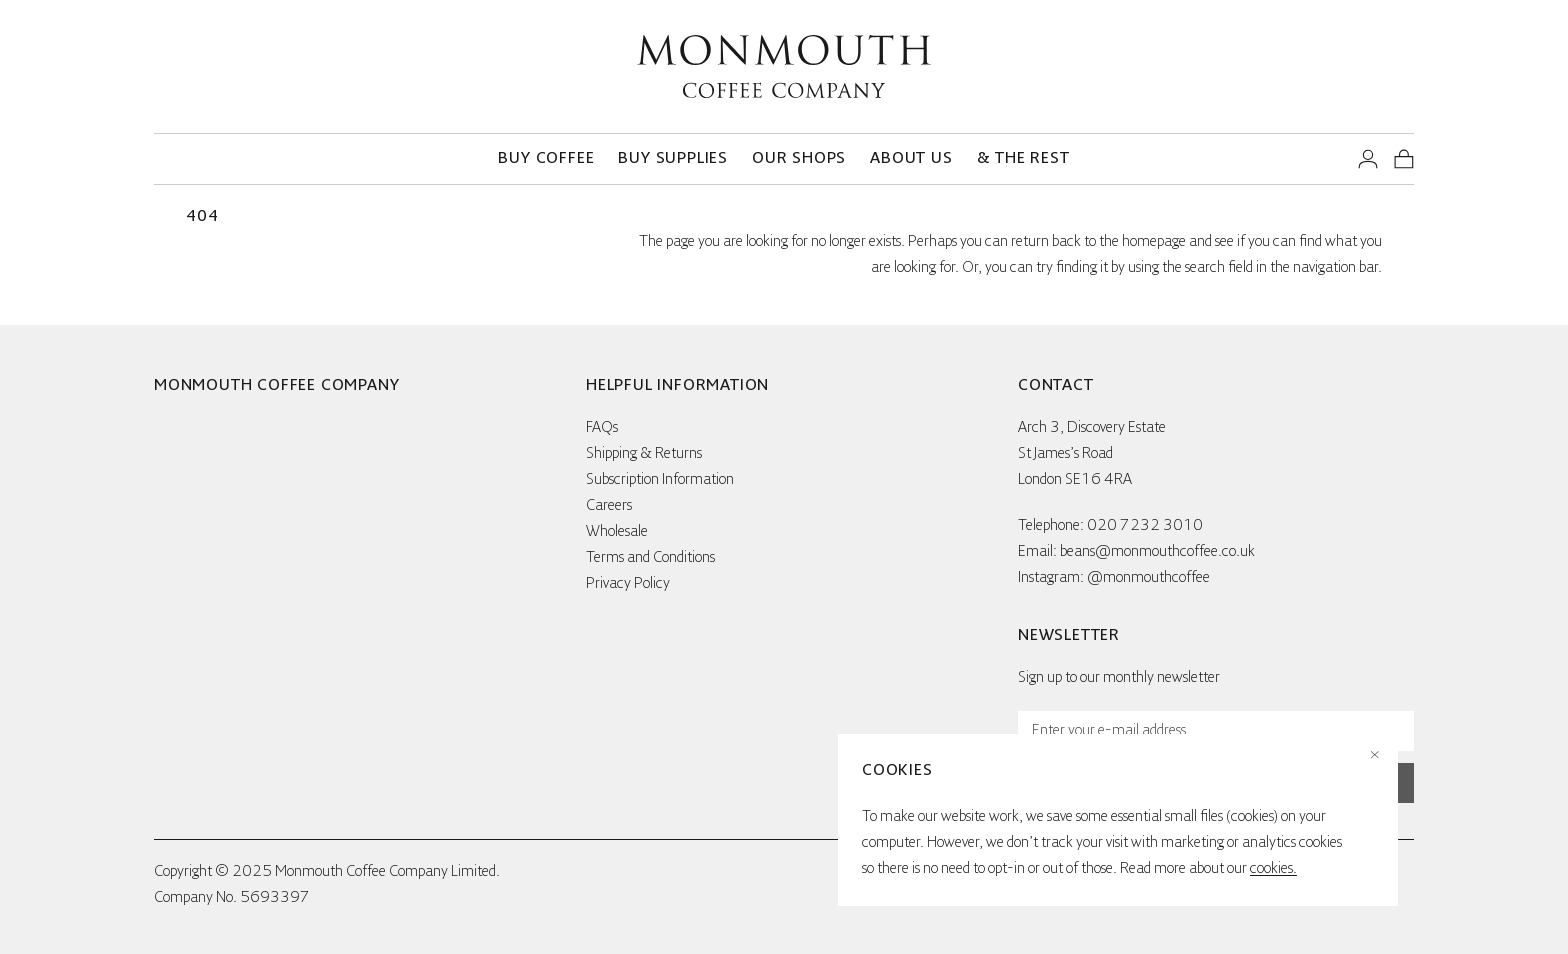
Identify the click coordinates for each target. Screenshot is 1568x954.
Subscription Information (660, 480)
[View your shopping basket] (1404, 159)
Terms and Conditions (650, 558)
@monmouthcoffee (1148, 578)
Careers (609, 506)
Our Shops (799, 159)
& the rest (1023, 159)
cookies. (1273, 869)
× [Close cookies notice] (1375, 756)
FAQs (602, 428)
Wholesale (617, 532)
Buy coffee (546, 159)
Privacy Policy (628, 584)
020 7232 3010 (1145, 526)
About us (911, 159)
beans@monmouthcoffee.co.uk (1157, 552)
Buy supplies (673, 159)
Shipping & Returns (644, 454)
